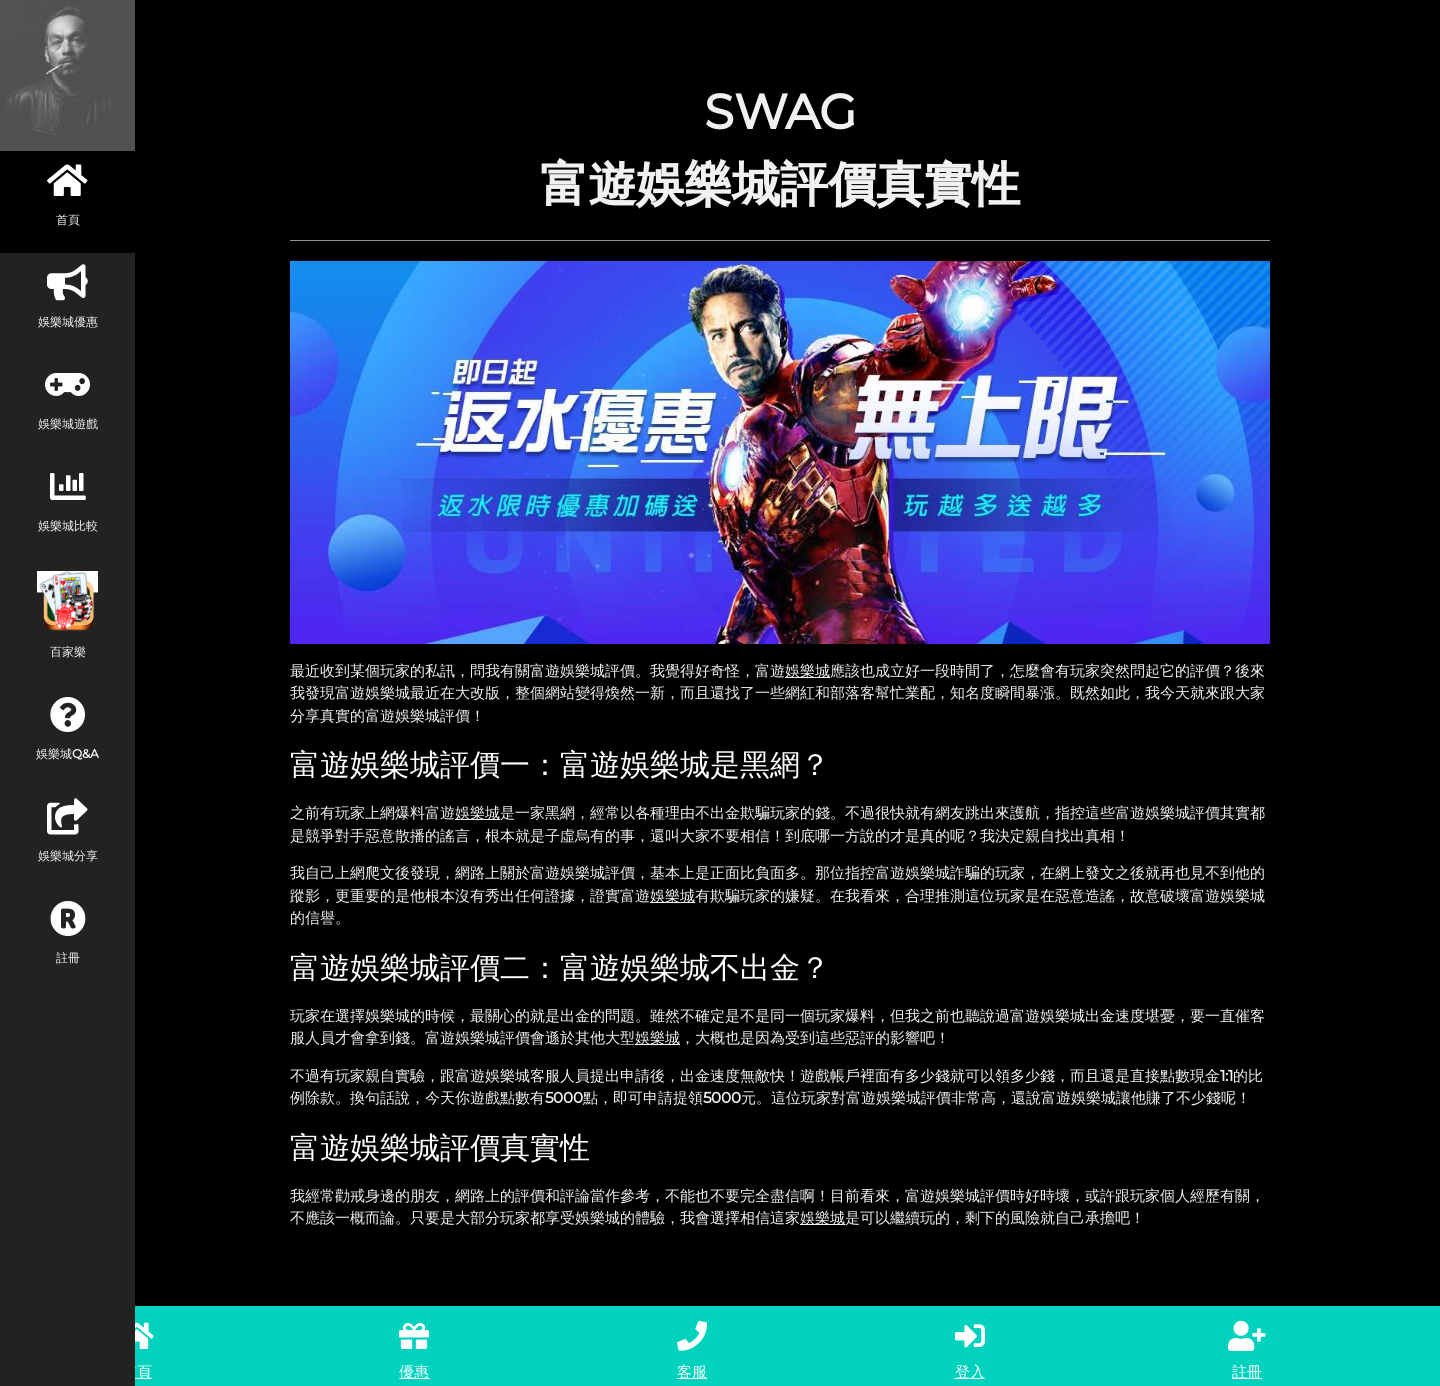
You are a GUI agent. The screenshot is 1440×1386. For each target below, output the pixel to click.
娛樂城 (807, 670)
